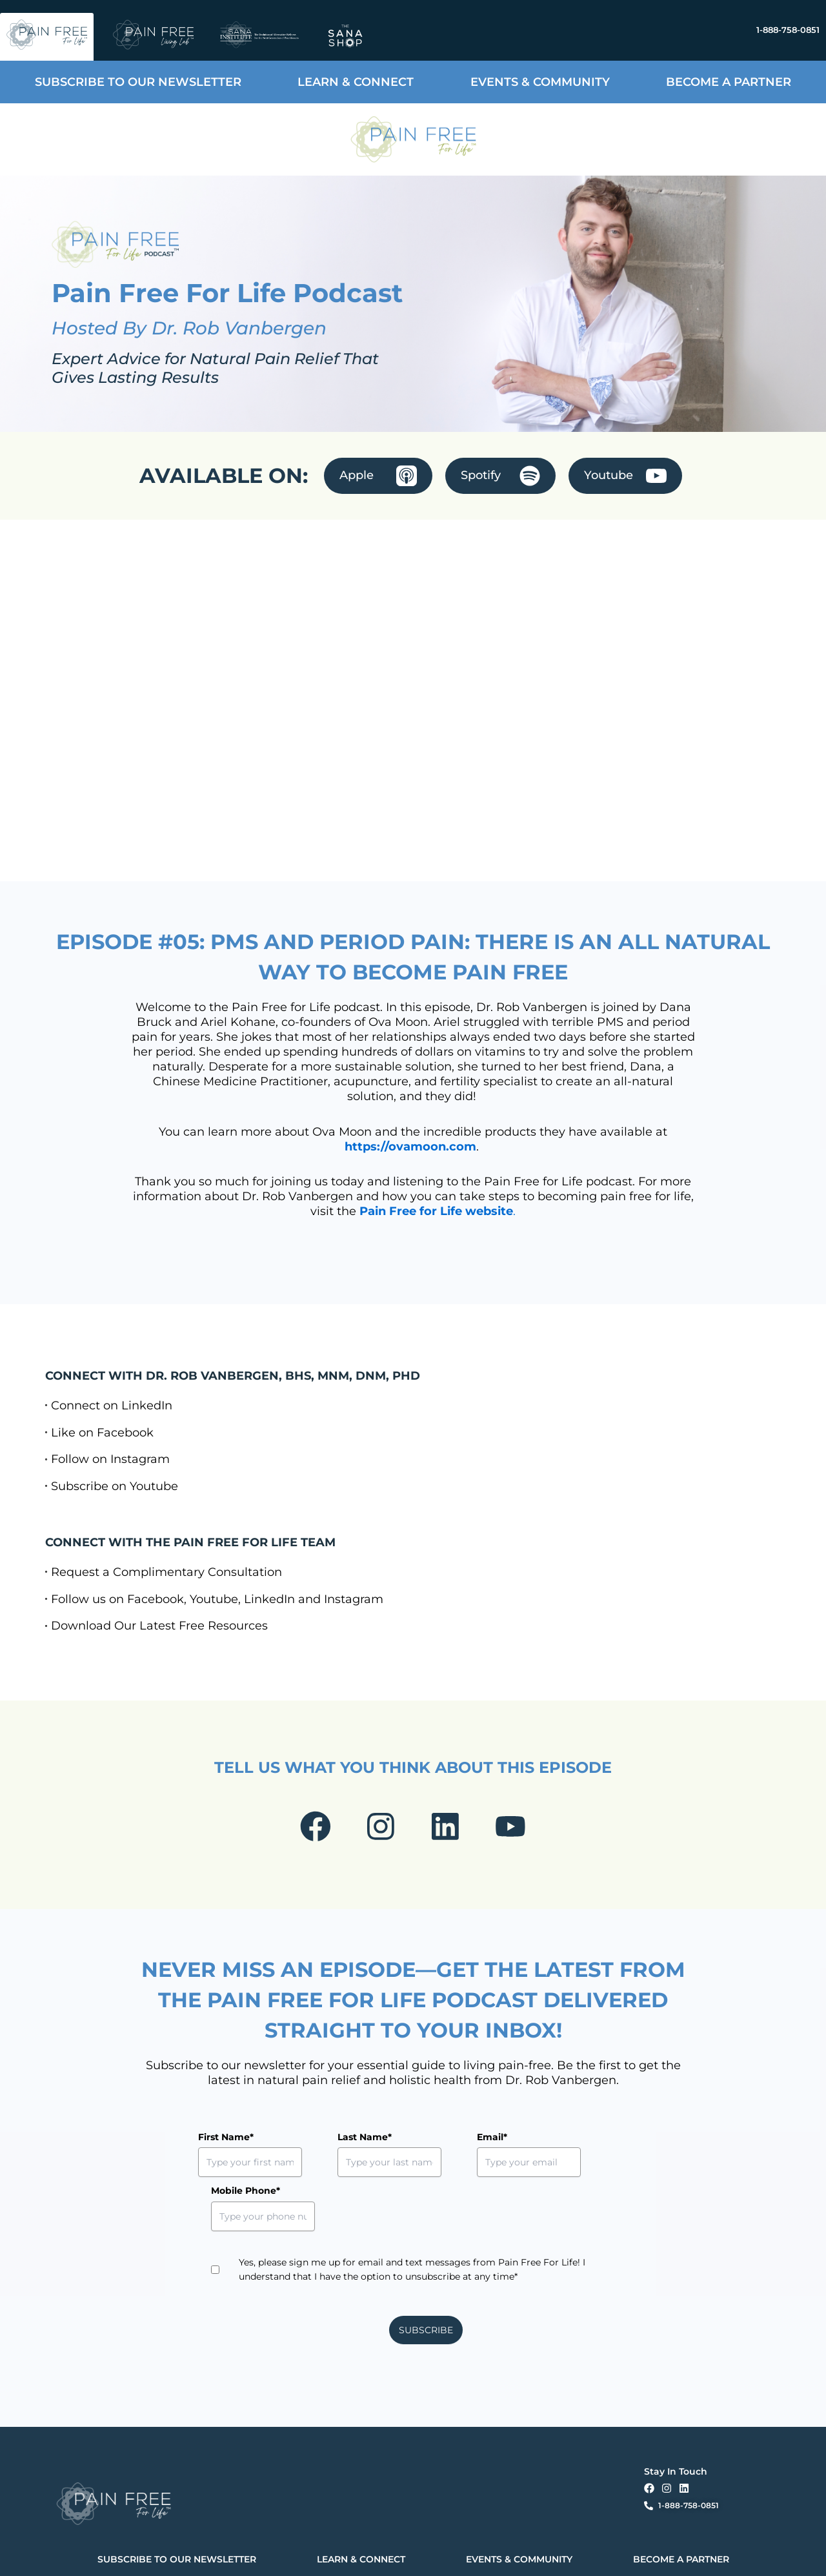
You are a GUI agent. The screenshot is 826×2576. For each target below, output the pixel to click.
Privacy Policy (231, 2554)
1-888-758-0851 (788, 30)
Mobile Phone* (561, 2141)
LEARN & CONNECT (355, 82)
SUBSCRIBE (426, 2280)
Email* (433, 2141)
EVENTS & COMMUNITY (540, 82)
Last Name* (335, 2141)
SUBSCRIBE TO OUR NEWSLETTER (138, 82)
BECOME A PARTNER (728, 82)
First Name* (226, 2141)
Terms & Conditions (286, 2554)
